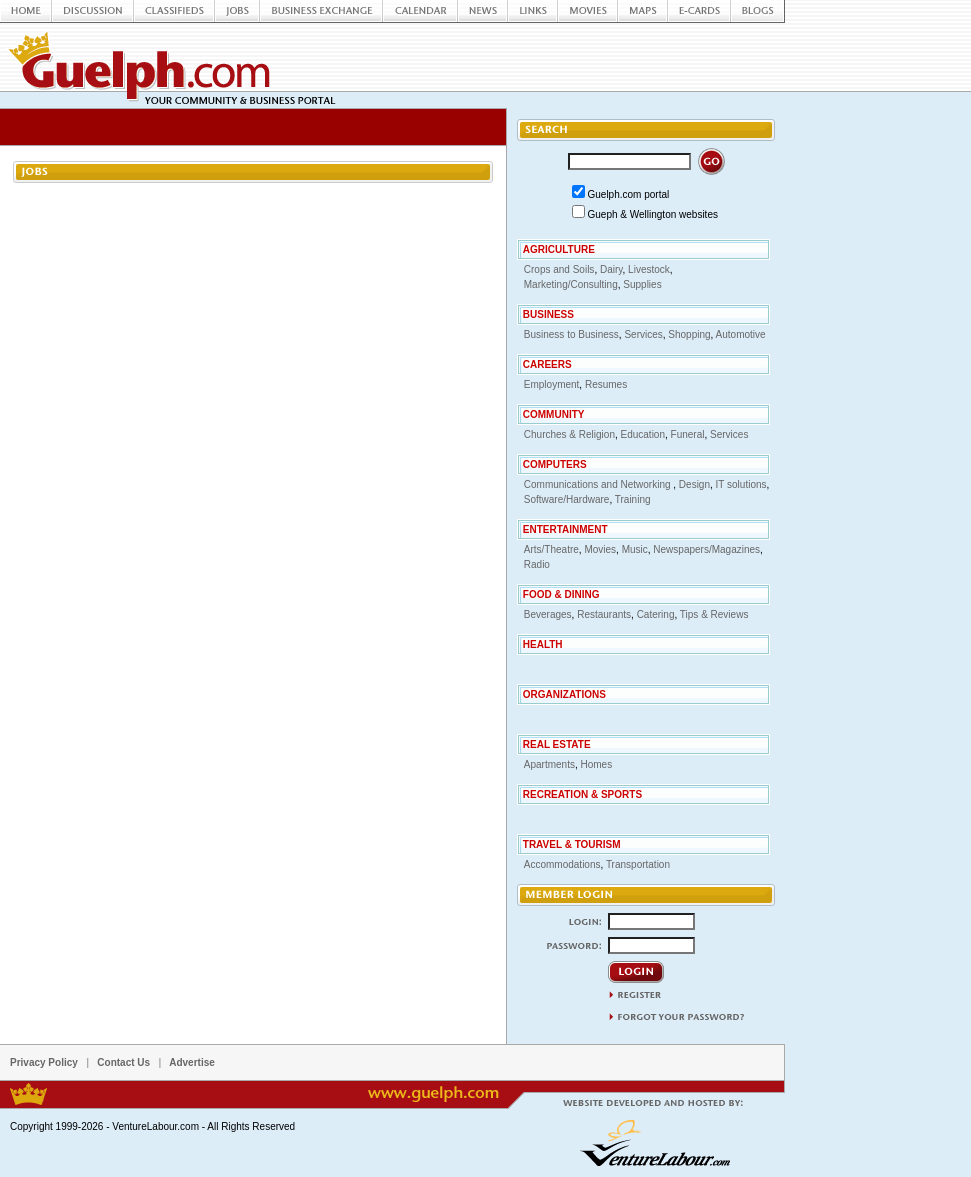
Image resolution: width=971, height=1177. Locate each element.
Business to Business (571, 334)
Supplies (642, 284)
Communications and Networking (599, 484)
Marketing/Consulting (571, 284)
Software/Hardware (567, 499)
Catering (656, 614)
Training (633, 499)
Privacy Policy (44, 1062)
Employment (552, 384)
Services (643, 334)
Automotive (741, 334)
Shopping (689, 334)
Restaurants (604, 614)
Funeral (688, 434)
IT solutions (741, 484)
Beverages (548, 614)
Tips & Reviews (714, 614)
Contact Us (123, 1062)
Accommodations (562, 864)
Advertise (192, 1062)
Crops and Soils (559, 269)
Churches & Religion (569, 434)
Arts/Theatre (551, 549)
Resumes (606, 384)
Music (635, 549)
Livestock (649, 269)
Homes (596, 764)
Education (643, 434)
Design (694, 484)
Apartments (549, 764)
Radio (537, 564)
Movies (600, 549)
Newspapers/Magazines (706, 549)
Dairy (611, 269)
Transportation (638, 864)
